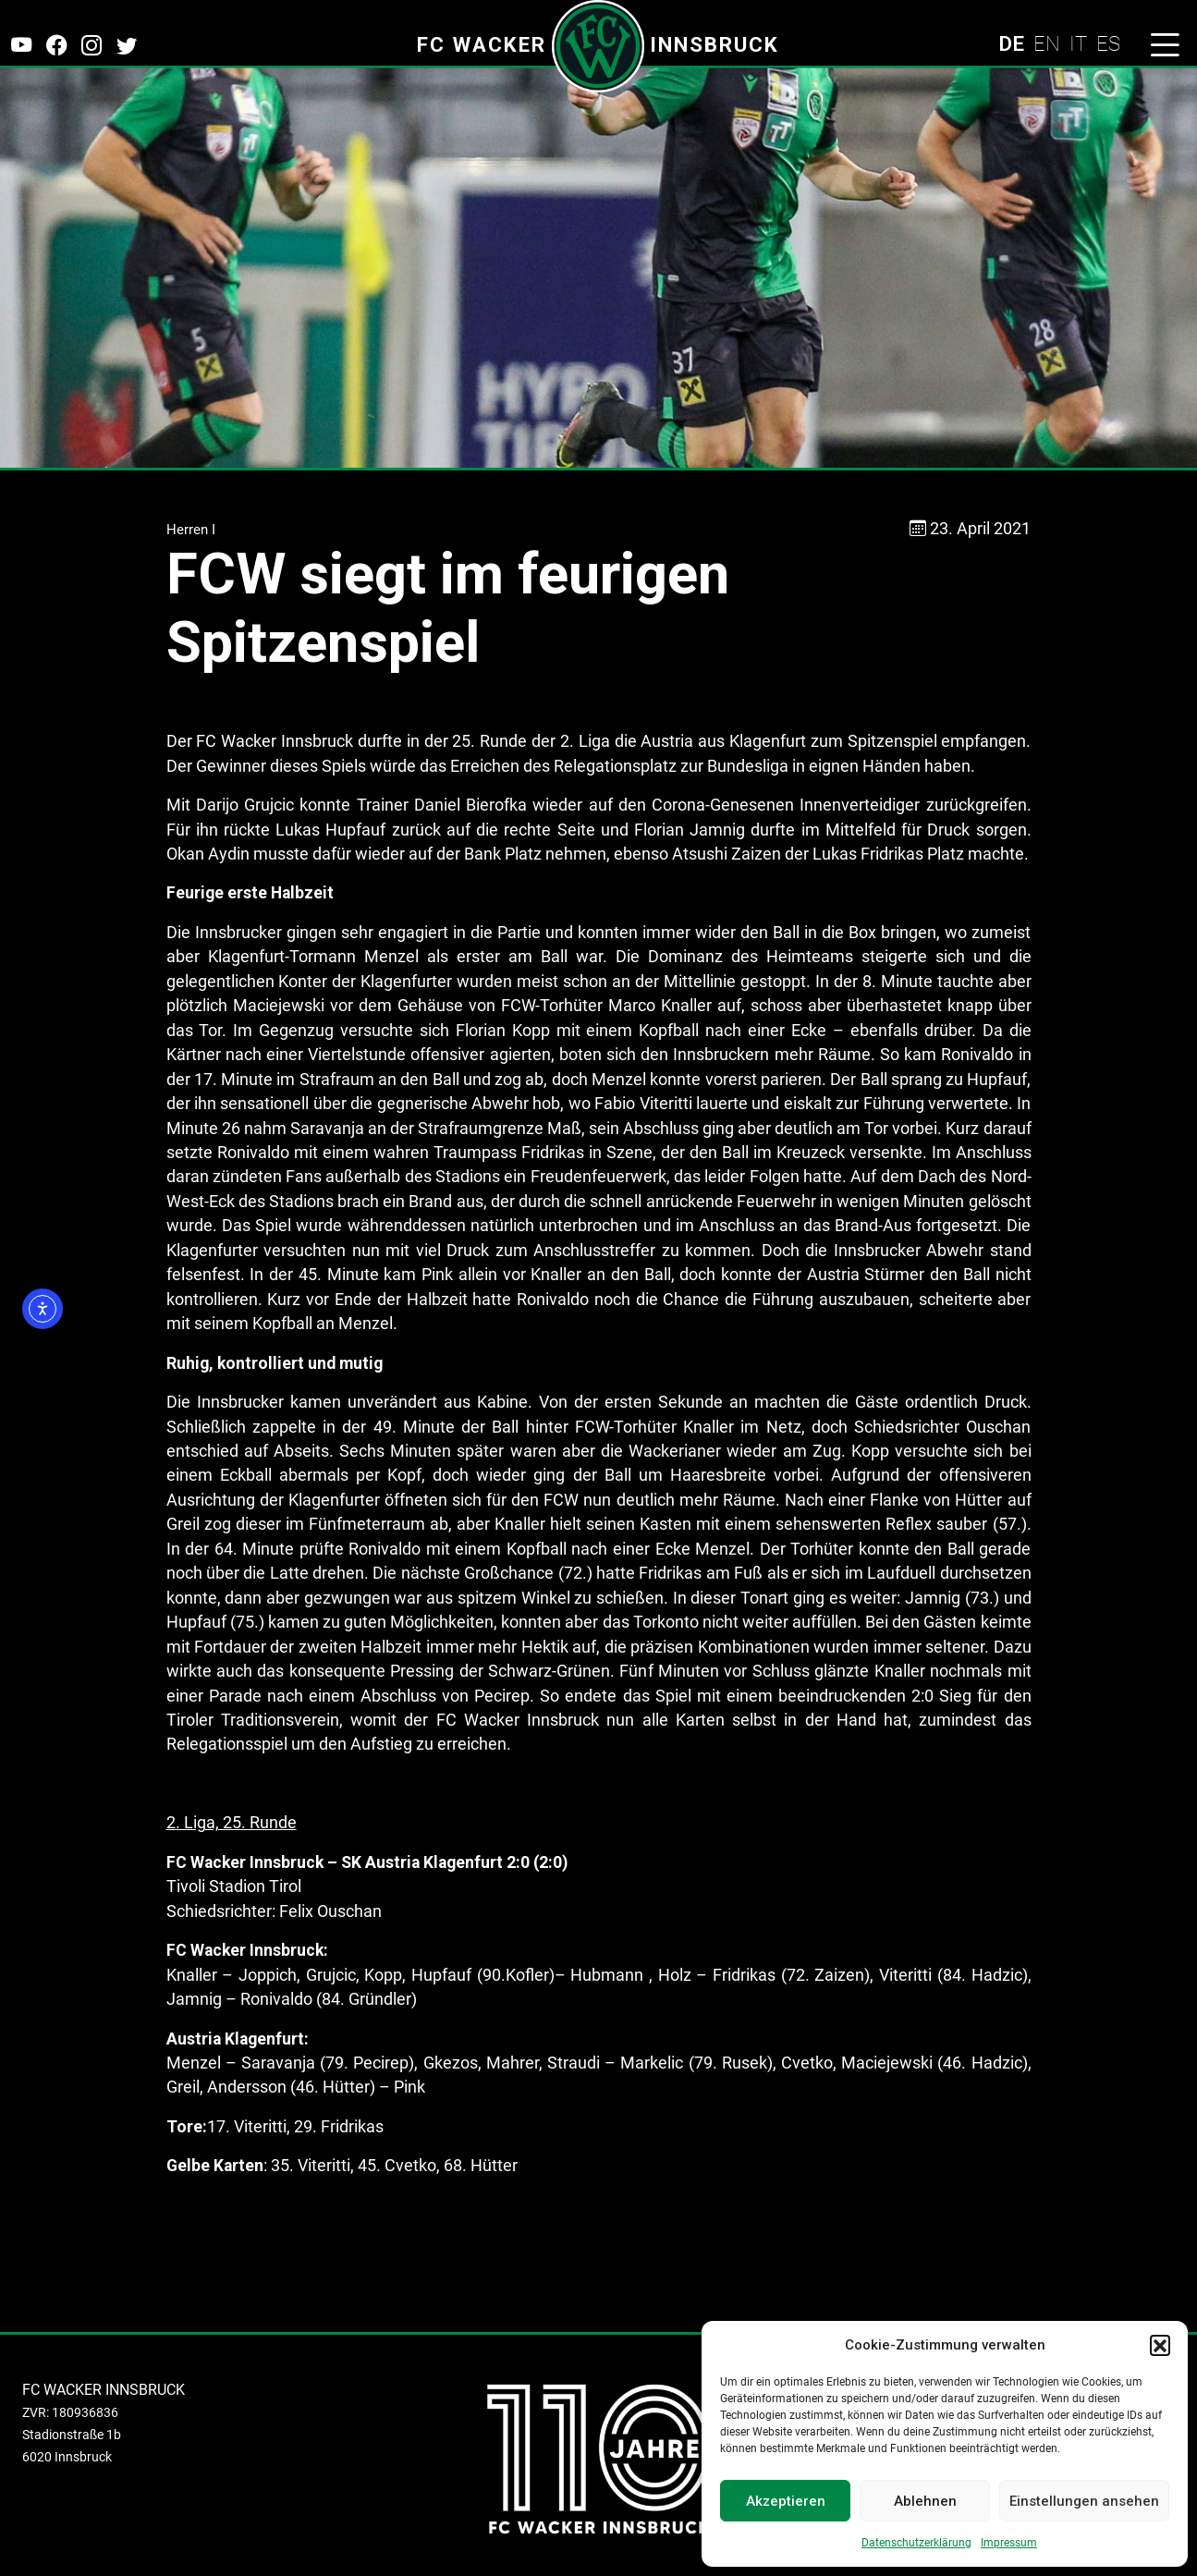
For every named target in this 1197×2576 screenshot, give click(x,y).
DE (1011, 43)
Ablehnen (925, 2501)
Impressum (1009, 2542)
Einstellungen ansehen (1084, 2501)
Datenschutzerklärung (916, 2542)
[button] (1160, 2345)
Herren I (190, 529)
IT (1078, 43)
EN (1046, 43)
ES (1108, 43)
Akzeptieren (785, 2501)
